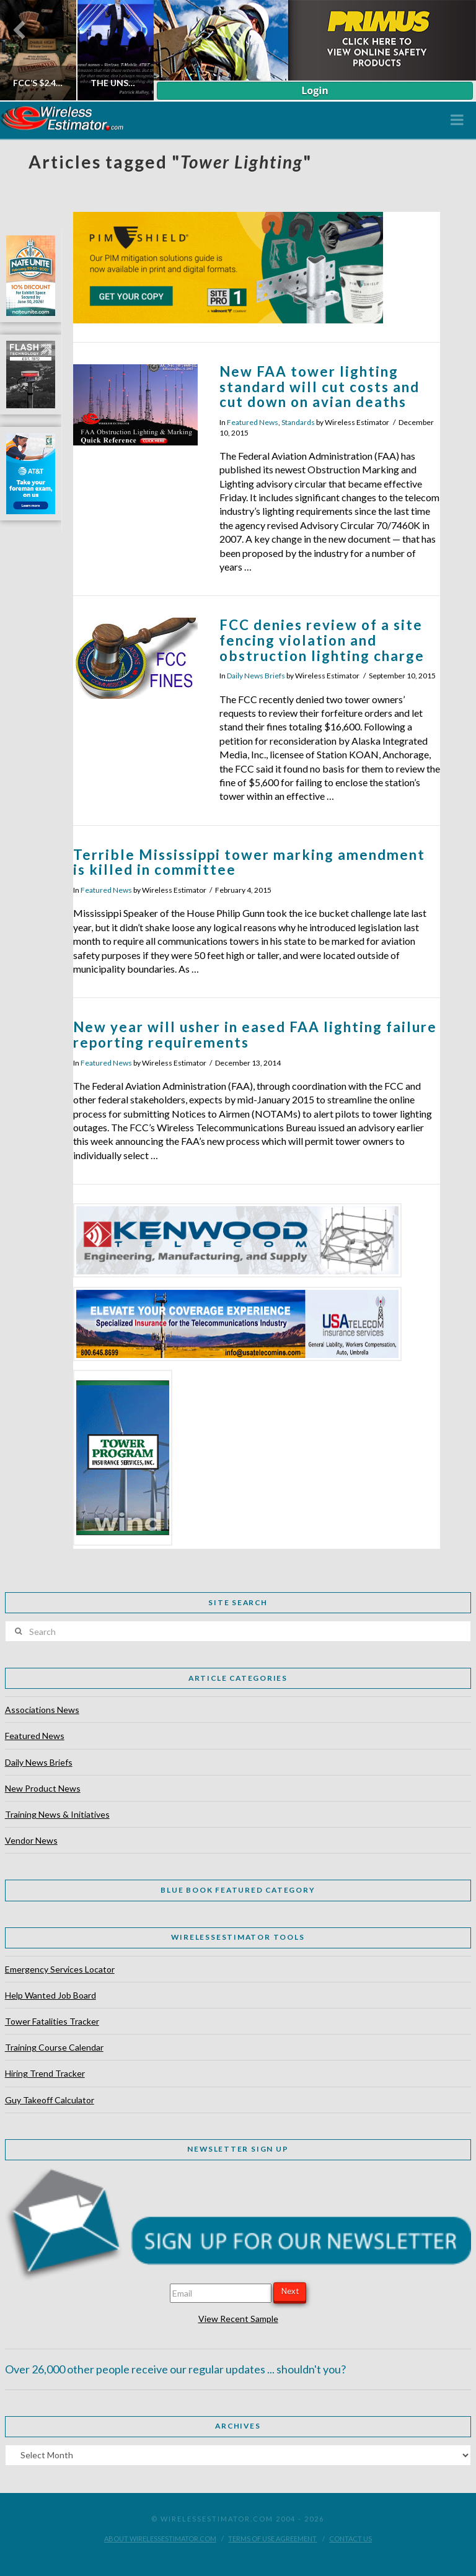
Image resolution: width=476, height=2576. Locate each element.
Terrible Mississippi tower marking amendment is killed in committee (249, 862)
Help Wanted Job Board (50, 1995)
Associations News (42, 1709)
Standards (298, 422)
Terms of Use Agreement (272, 2538)
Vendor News (31, 1840)
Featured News (252, 422)
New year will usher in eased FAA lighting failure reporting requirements (255, 1035)
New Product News (43, 1788)
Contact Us (350, 2538)
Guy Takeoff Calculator (49, 2100)
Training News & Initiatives (57, 1814)
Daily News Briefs (256, 675)
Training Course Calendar (54, 2047)
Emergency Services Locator (60, 1969)
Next (290, 2291)
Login (314, 90)
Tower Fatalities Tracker (52, 2021)
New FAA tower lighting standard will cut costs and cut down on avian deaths (319, 386)
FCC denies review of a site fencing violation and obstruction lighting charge (322, 640)
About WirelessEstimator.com (160, 2538)
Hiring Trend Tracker (45, 2073)
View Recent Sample (238, 2318)
